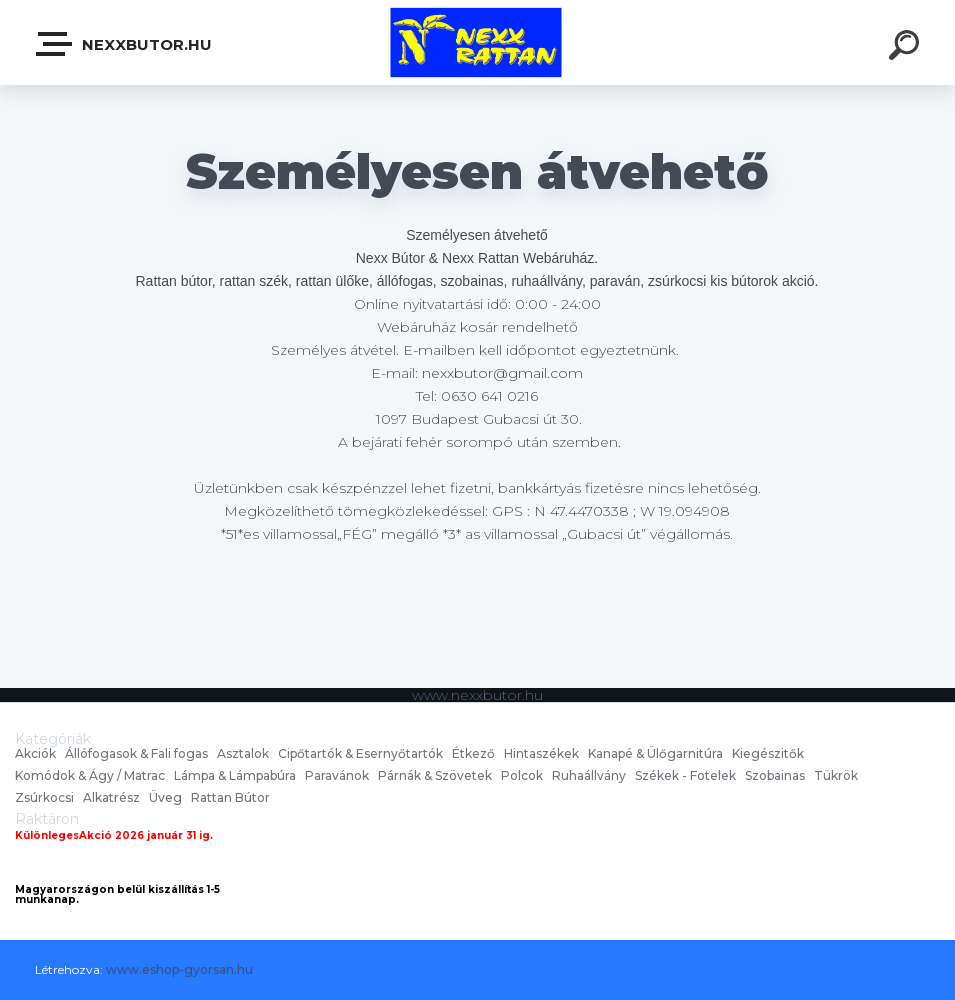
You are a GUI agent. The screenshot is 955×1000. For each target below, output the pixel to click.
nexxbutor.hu (125, 44)
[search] (907, 48)
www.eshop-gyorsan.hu (179, 969)
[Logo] (477, 42)
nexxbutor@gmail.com (502, 373)
